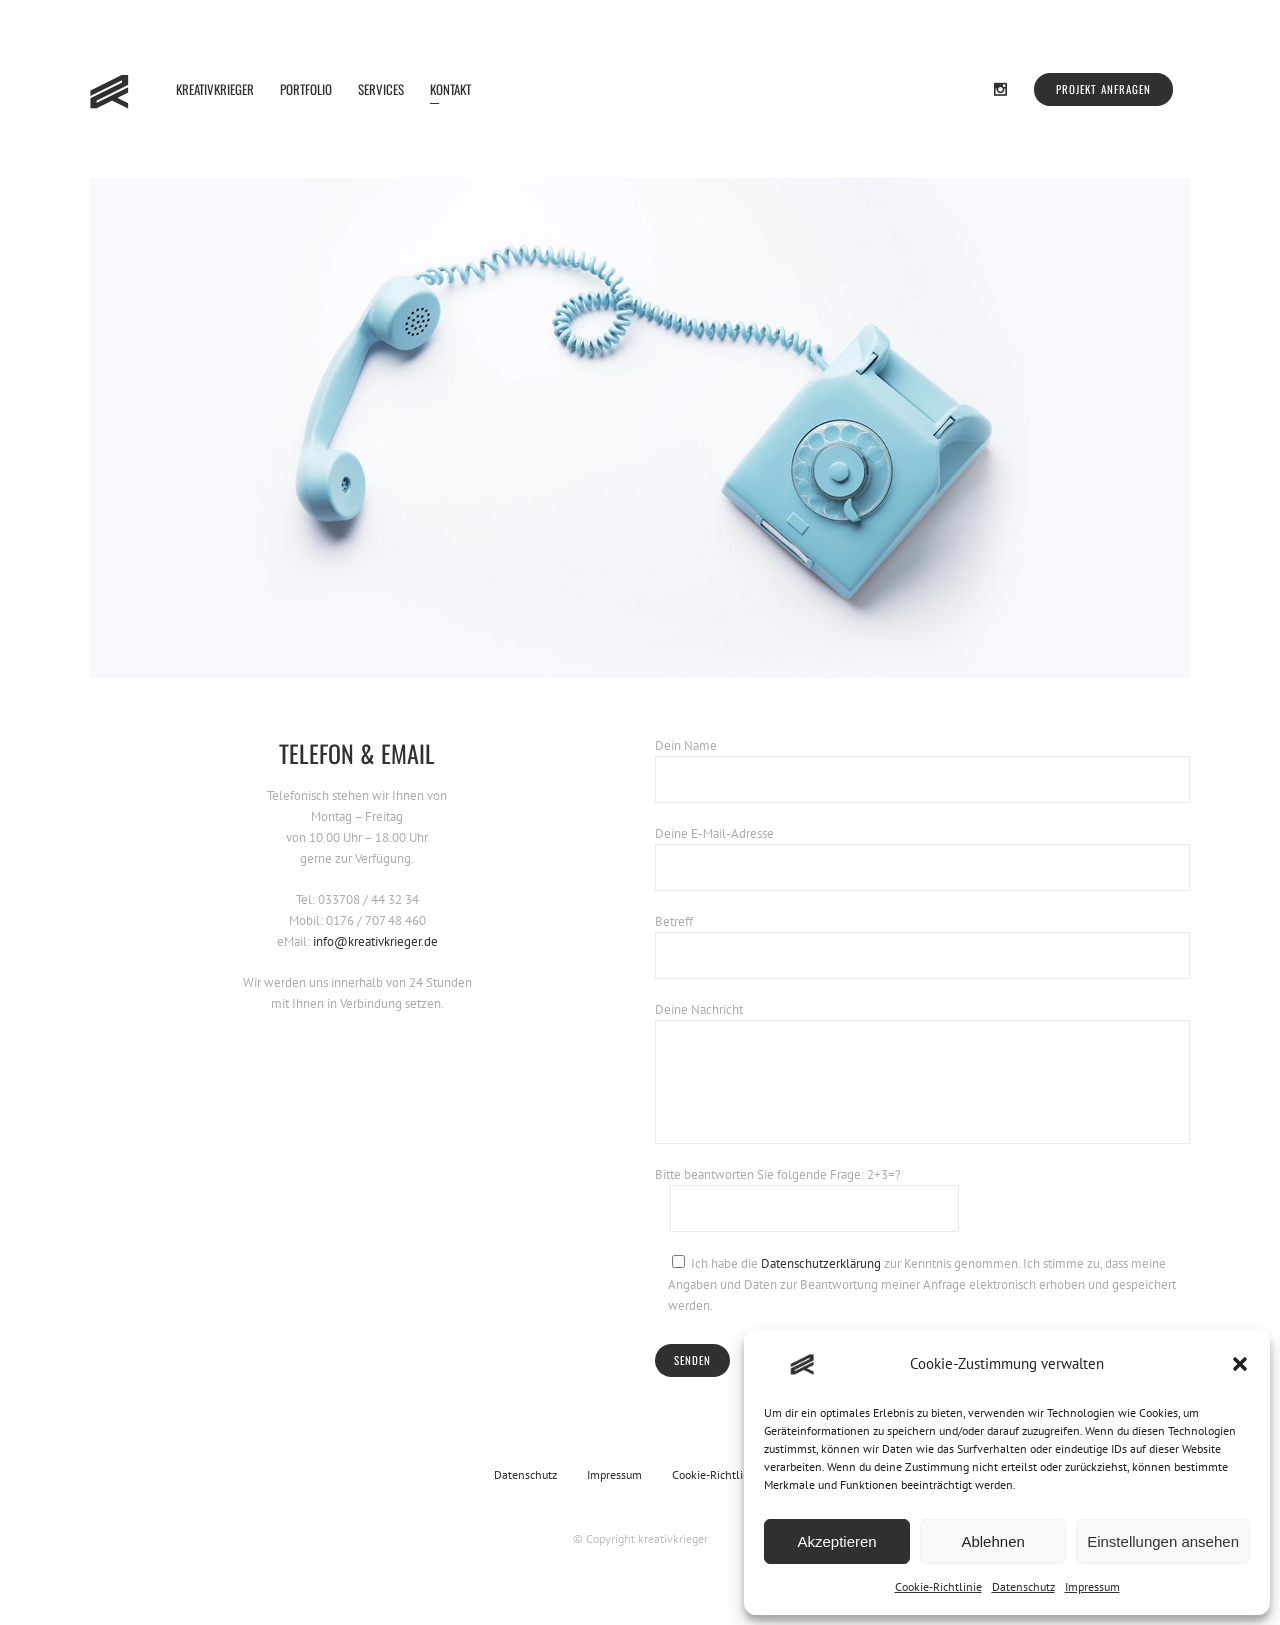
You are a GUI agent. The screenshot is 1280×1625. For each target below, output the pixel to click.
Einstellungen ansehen (1163, 1541)
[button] (1240, 1364)
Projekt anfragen (1103, 89)
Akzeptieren (836, 1541)
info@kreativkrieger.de (375, 941)
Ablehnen (992, 1541)
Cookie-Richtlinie (938, 1586)
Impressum (1092, 1586)
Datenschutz (1023, 1586)
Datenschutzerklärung (821, 1263)
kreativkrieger (673, 1538)
